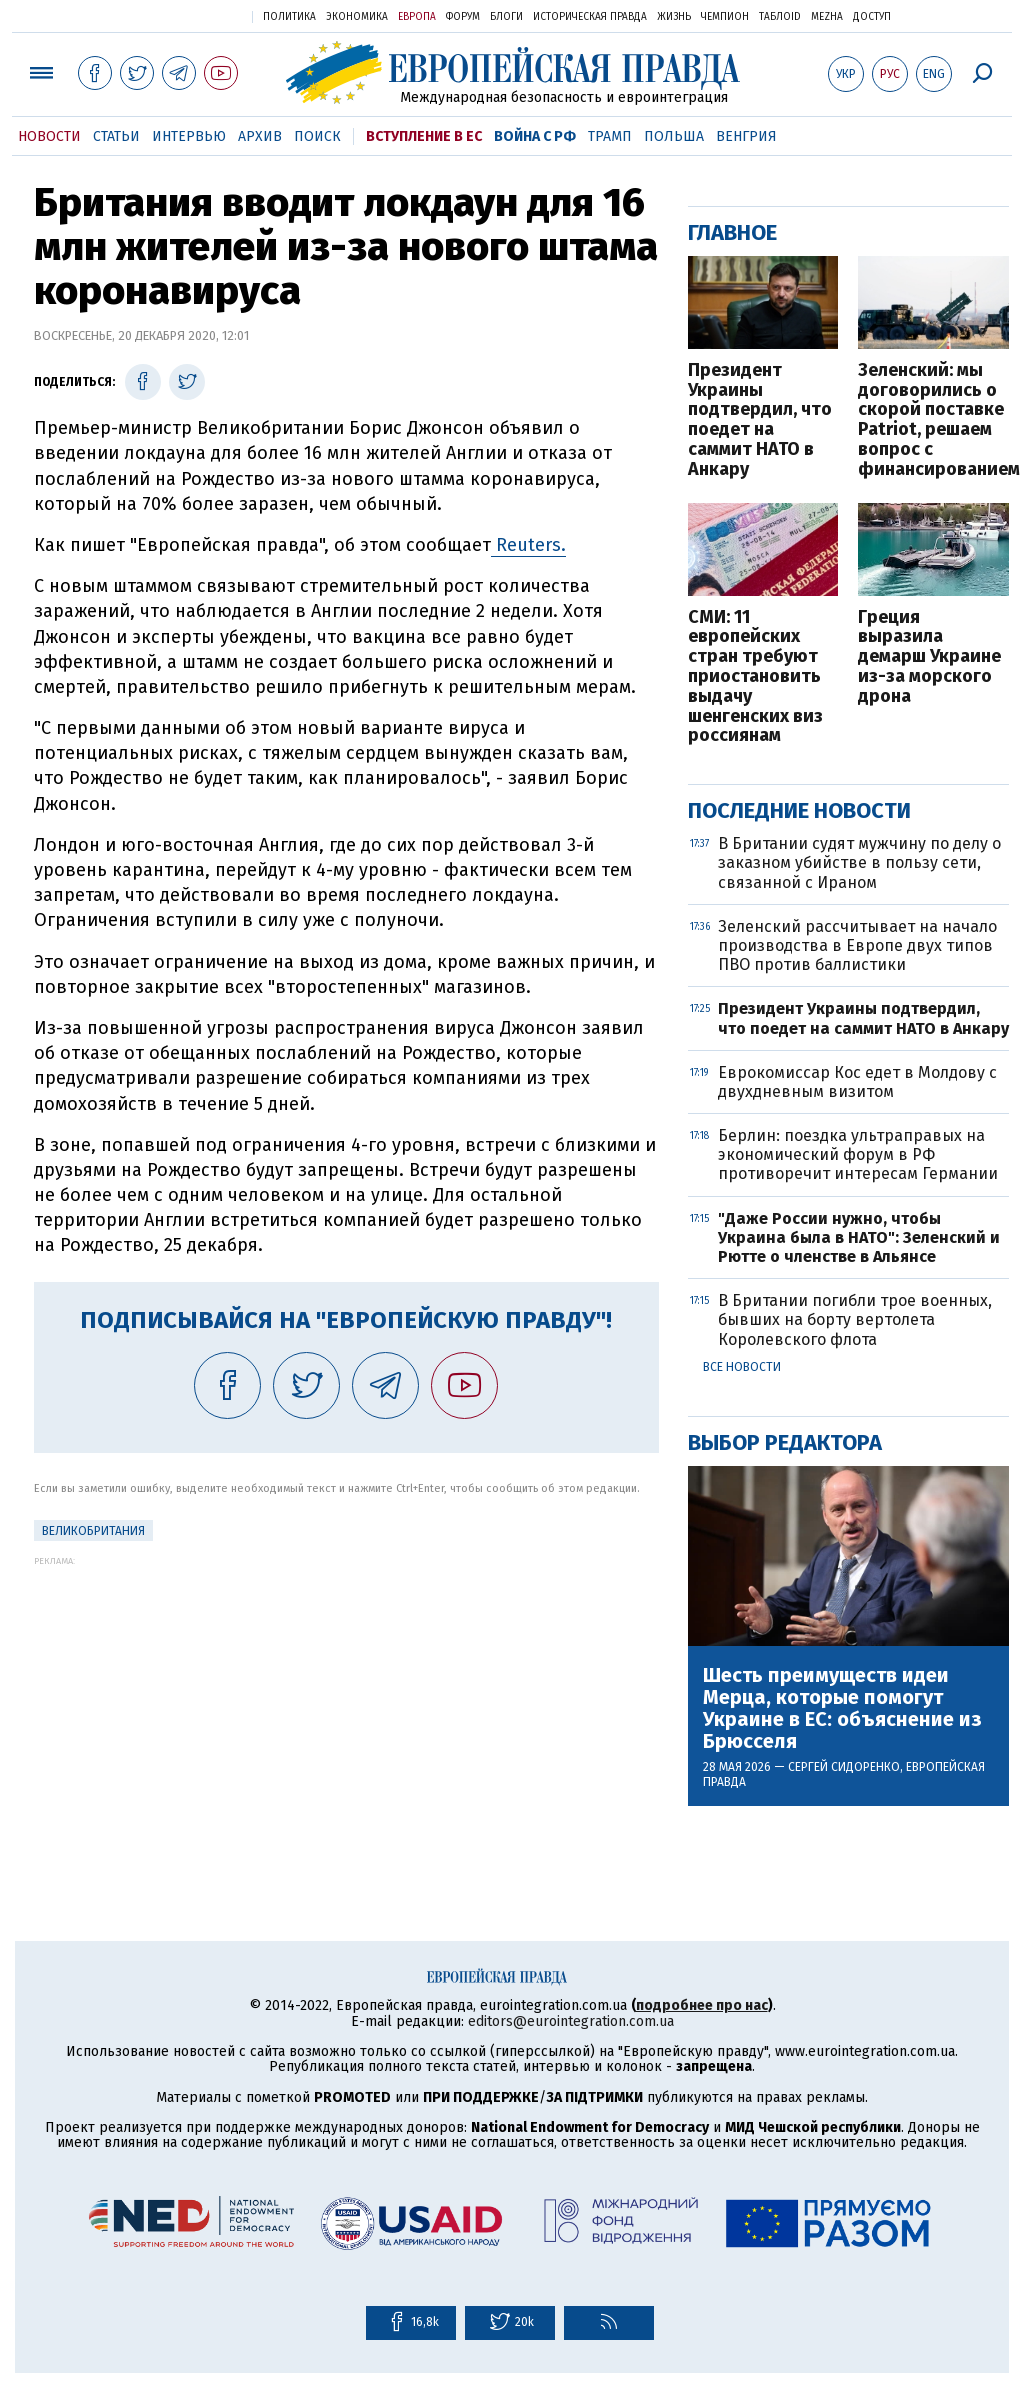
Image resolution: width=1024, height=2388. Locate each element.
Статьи (116, 136)
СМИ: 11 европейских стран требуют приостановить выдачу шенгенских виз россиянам (755, 677)
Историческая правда (590, 17)
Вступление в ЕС (424, 136)
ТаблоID (780, 17)
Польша (674, 136)
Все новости (742, 1367)
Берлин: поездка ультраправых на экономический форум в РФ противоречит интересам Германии (858, 1154)
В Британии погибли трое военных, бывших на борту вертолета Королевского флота (855, 1319)
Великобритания (93, 1531)
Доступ (872, 17)
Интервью (189, 136)
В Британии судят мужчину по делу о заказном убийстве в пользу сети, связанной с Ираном (859, 862)
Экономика (357, 17)
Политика (289, 17)
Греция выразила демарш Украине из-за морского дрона (929, 657)
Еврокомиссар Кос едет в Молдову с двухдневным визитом (857, 1082)
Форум (463, 17)
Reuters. (528, 545)
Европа (417, 17)
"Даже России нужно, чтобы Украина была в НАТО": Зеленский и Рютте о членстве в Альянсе (859, 1237)
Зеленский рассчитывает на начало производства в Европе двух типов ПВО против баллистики (857, 945)
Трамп (610, 136)
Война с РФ (535, 136)
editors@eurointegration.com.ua (571, 2021)
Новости (49, 136)
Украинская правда (188, 15)
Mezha (827, 17)
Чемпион (725, 17)
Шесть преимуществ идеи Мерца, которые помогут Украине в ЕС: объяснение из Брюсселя (842, 1708)
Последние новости (799, 810)
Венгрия (746, 136)
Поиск (317, 136)
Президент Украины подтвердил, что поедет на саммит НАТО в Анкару (760, 420)
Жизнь (674, 17)
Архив (260, 136)
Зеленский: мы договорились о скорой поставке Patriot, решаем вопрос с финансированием (933, 420)
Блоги (506, 17)
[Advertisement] (346, 1706)
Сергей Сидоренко (844, 1767)
